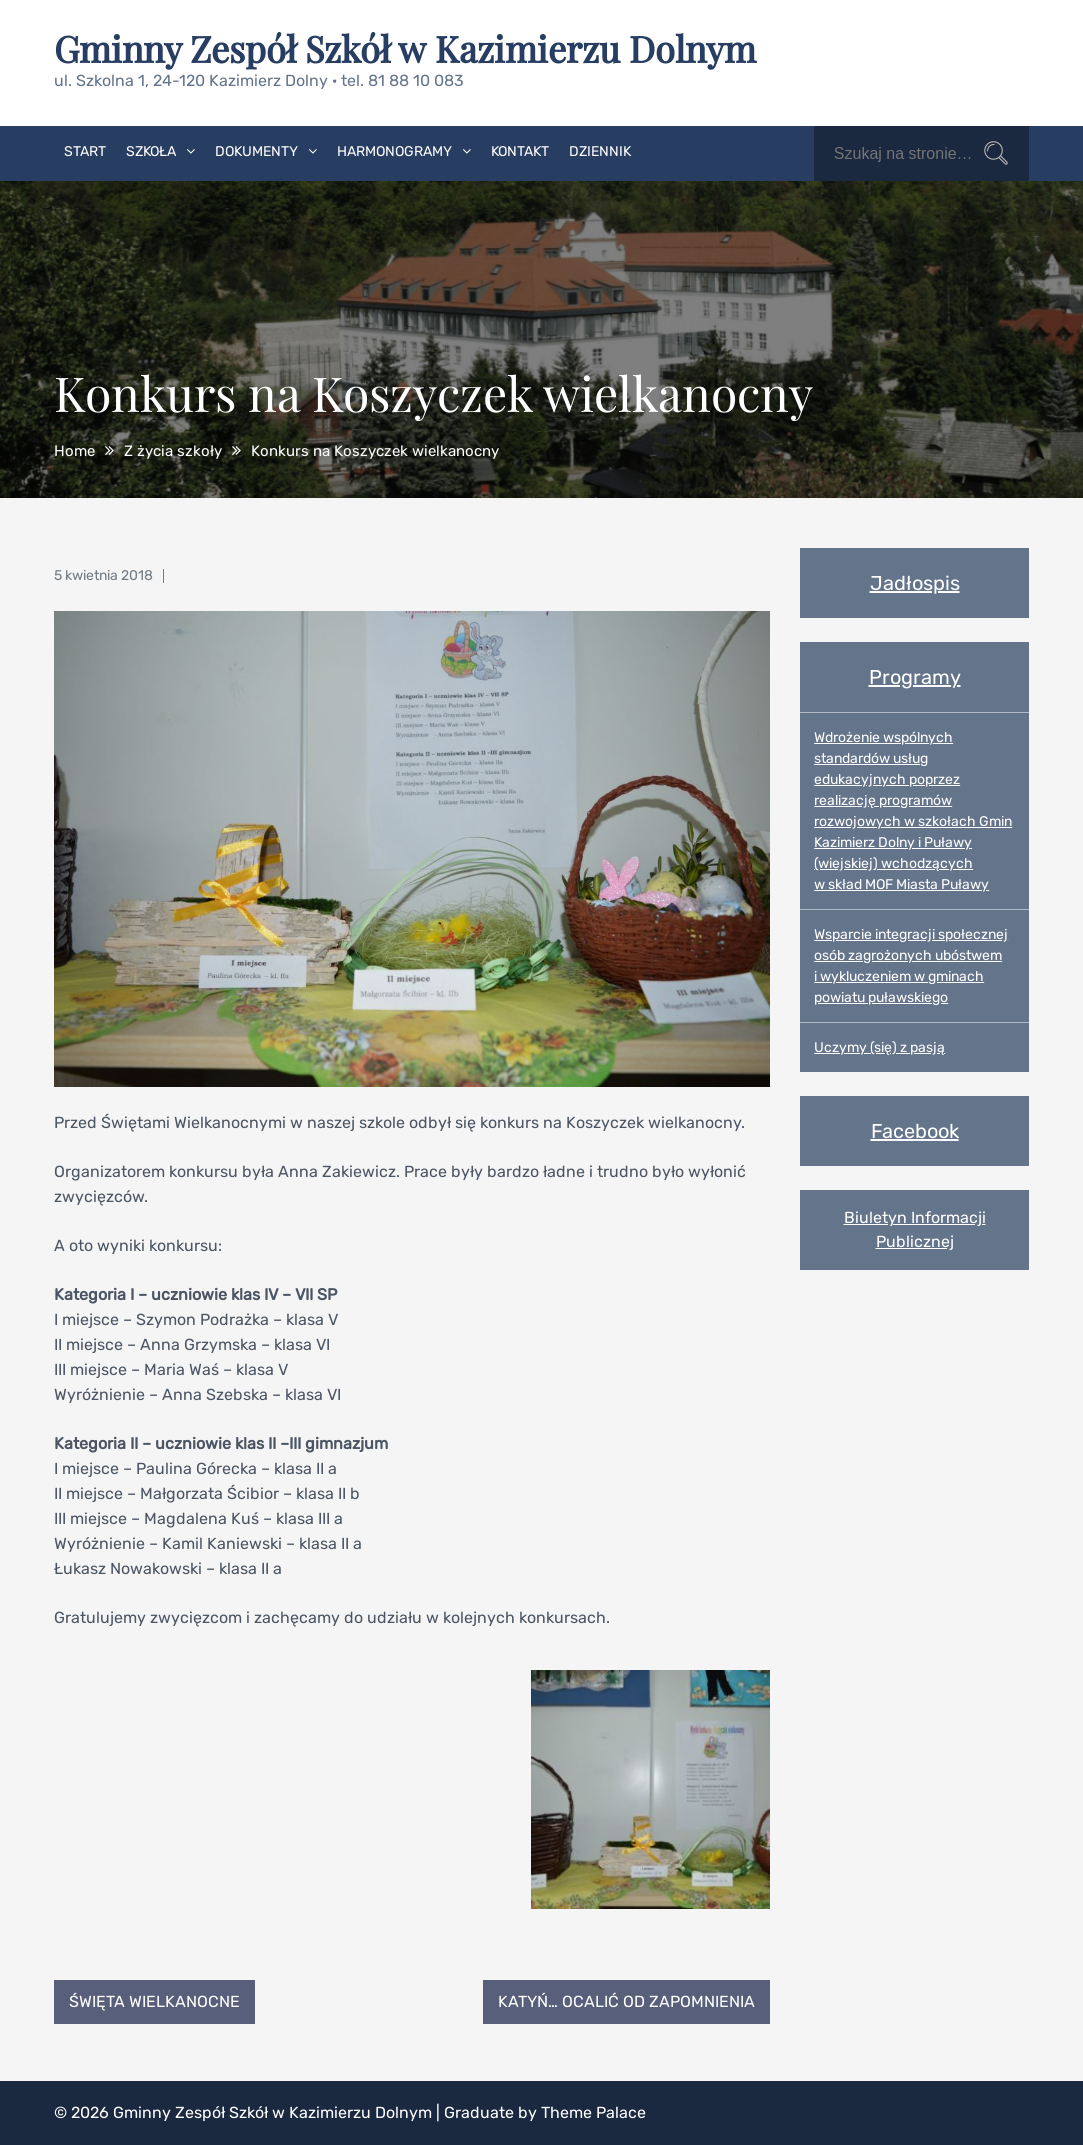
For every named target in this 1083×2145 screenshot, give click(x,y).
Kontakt (520, 151)
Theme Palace (593, 2112)
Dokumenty (256, 151)
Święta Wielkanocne (154, 2001)
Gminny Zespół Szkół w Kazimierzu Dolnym (405, 48)
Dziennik (600, 151)
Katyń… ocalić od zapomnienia (626, 2001)
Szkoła (151, 151)
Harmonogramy (394, 151)
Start (85, 151)
